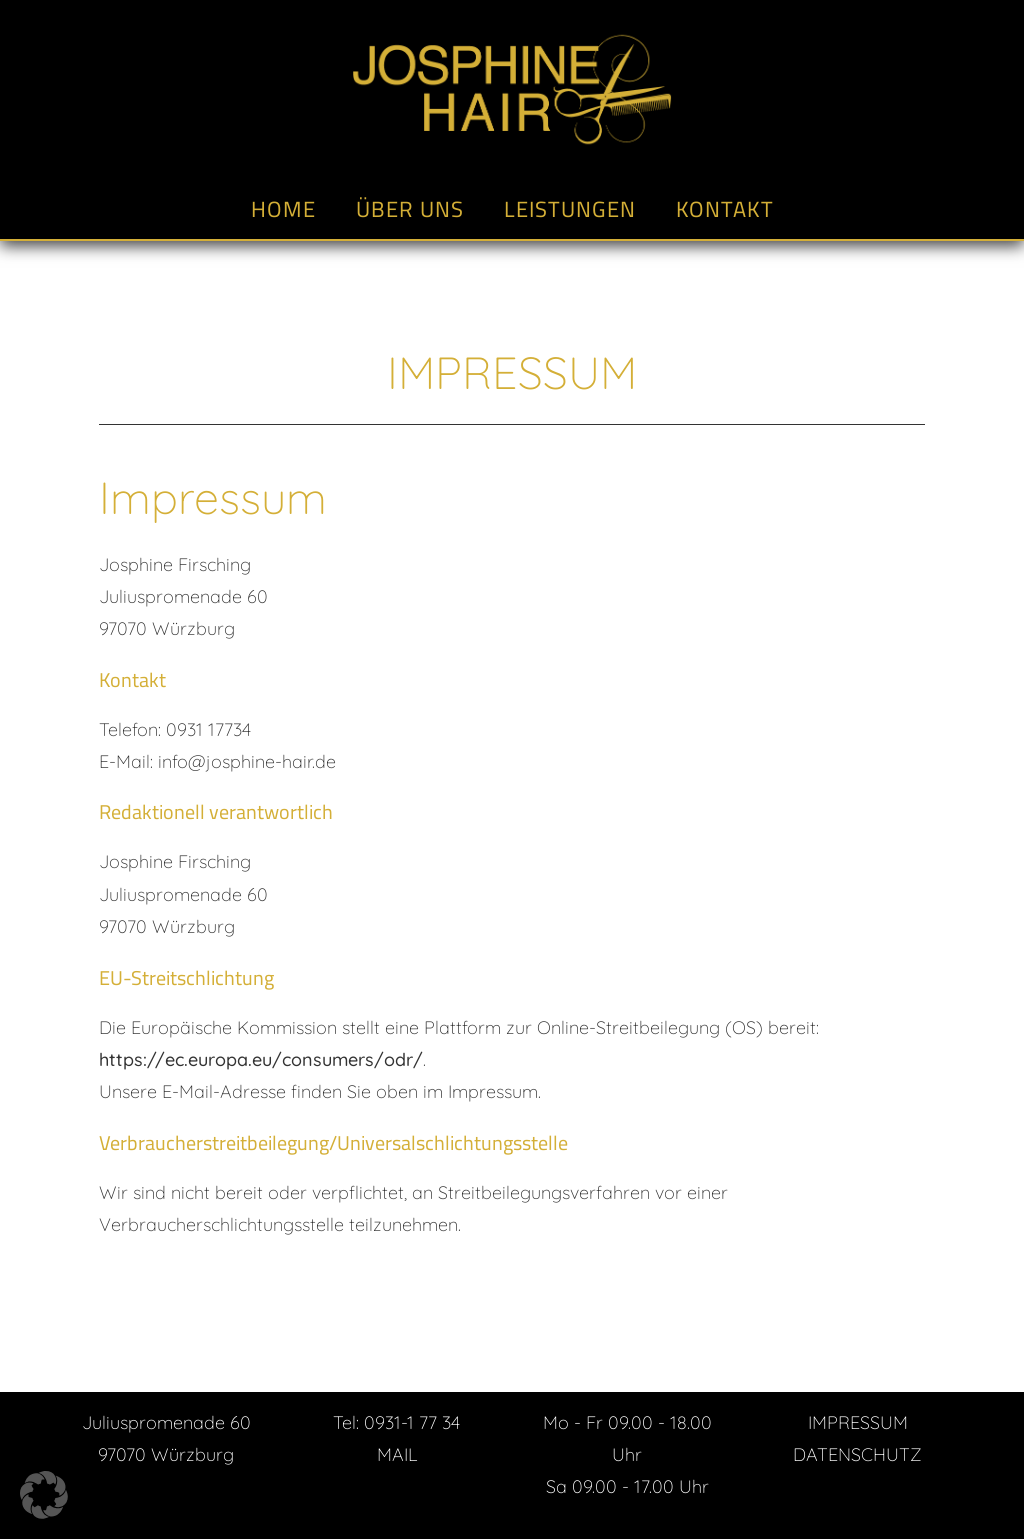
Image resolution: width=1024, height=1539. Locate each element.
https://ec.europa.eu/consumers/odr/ (261, 1059)
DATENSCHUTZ (857, 1454)
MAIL (397, 1454)
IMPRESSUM (858, 1422)
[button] (44, 1495)
